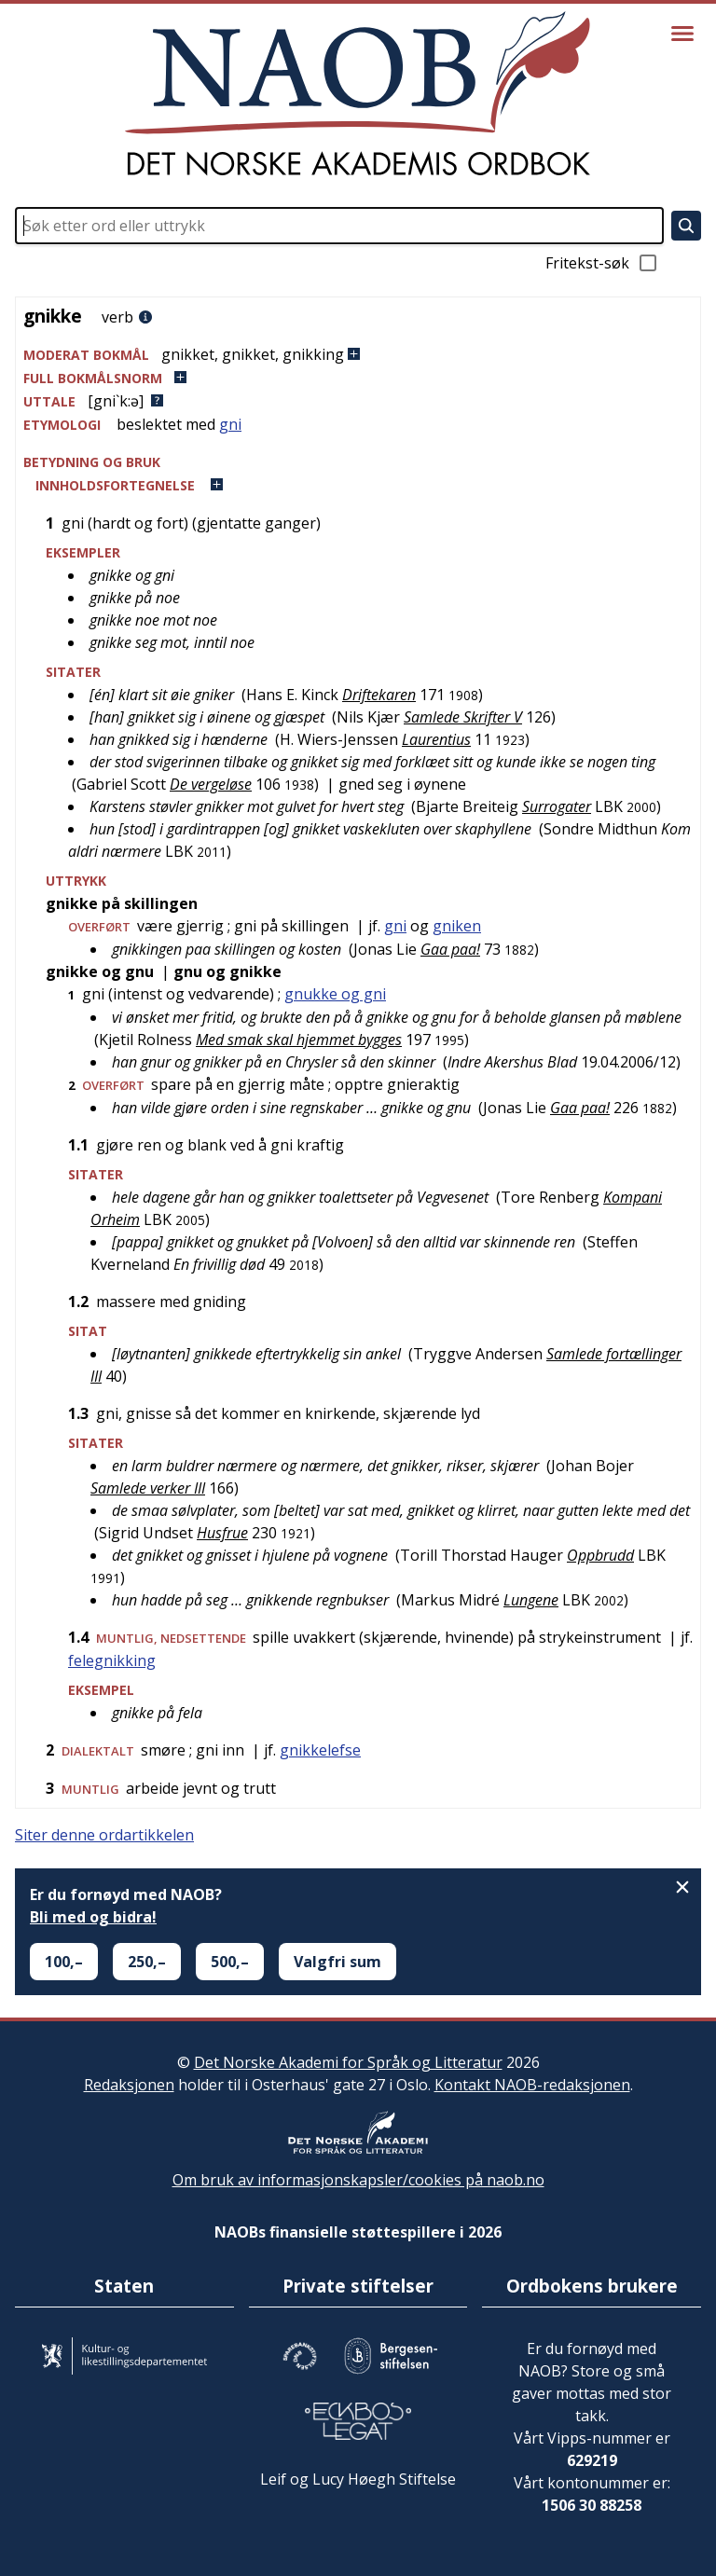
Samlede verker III (147, 1488)
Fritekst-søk (602, 263)
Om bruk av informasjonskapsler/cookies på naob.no (358, 2180)
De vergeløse (211, 784)
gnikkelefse (320, 1750)
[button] (358, 354)
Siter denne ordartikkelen (104, 1835)
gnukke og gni (335, 994)
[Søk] (686, 226)
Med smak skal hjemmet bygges (299, 1039)
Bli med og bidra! (93, 1917)
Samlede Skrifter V (463, 717)
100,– (64, 1961)
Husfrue (222, 1532)
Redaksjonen (129, 2084)
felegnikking (112, 1660)
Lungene (530, 1600)
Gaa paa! (450, 949)
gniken (457, 926)
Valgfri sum (337, 1961)
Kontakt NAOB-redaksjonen (532, 2084)
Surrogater (556, 806)
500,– (230, 1961)
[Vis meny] (682, 33)
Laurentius (436, 739)
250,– (147, 1961)
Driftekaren (379, 694)
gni (230, 424)
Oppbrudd (600, 1555)
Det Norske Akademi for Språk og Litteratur (348, 2062)
